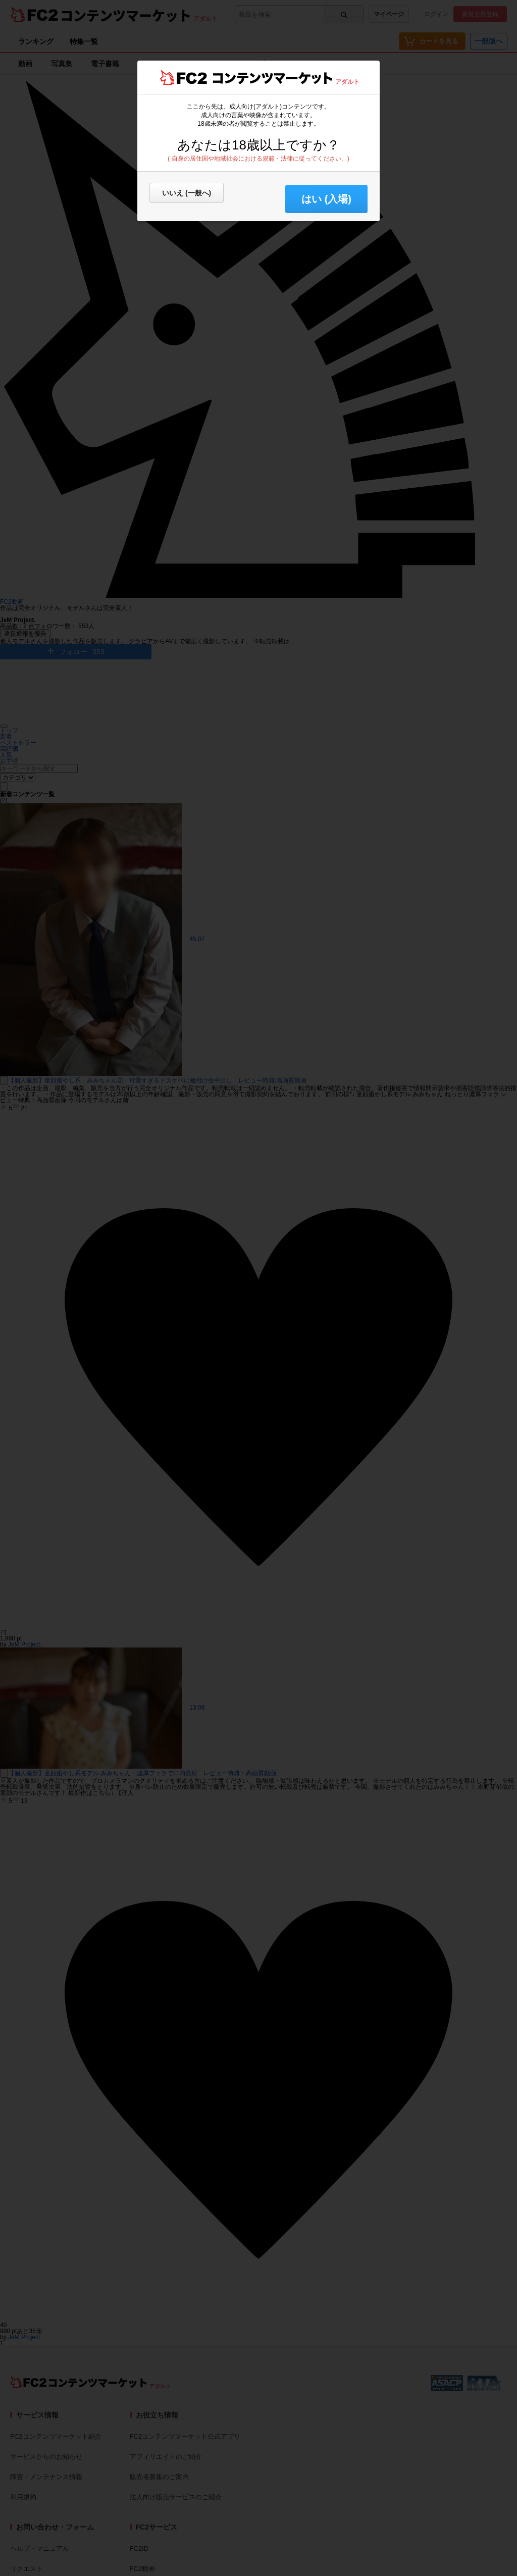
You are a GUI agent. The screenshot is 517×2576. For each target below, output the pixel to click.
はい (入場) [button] (326, 198)
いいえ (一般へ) (186, 193)
